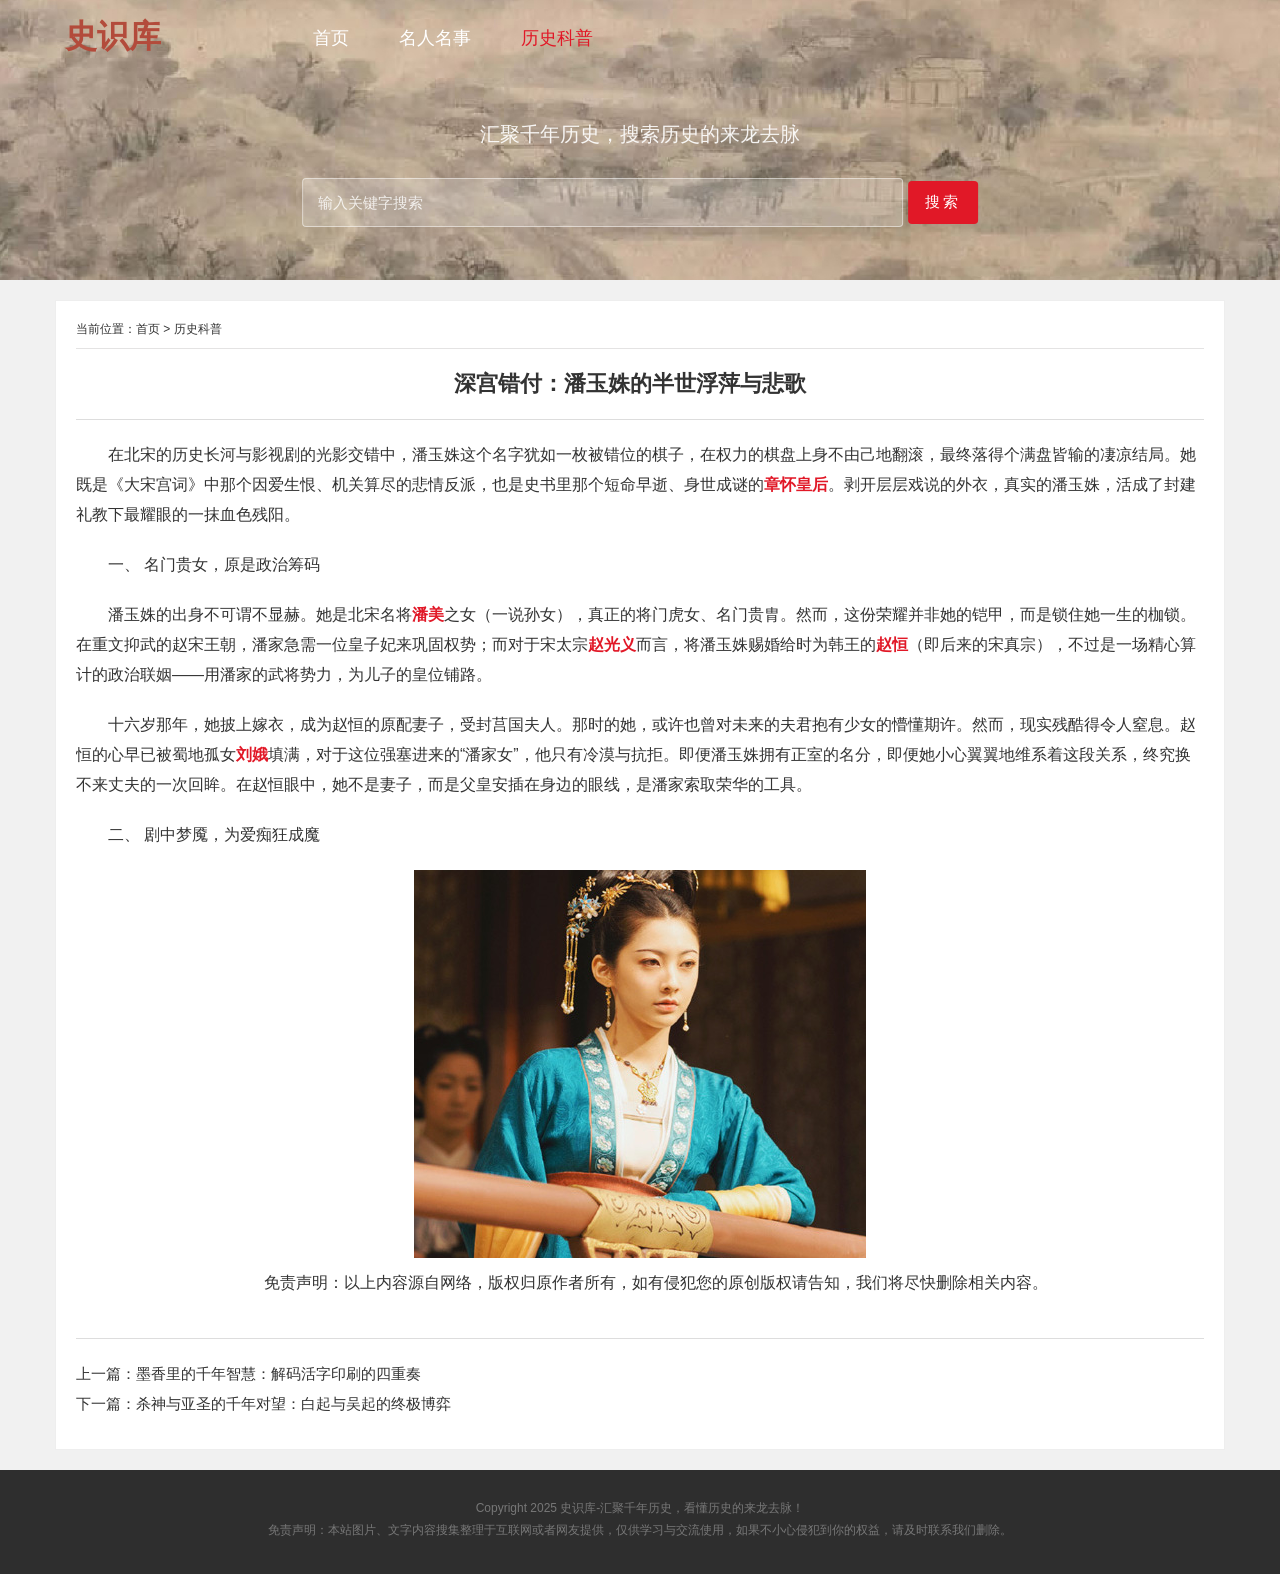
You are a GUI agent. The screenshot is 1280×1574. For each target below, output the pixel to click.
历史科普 (557, 38)
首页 (331, 38)
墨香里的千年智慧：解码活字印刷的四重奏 (278, 1373)
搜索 (943, 201)
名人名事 (435, 38)
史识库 (578, 1508)
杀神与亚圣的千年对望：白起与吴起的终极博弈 (293, 1403)
